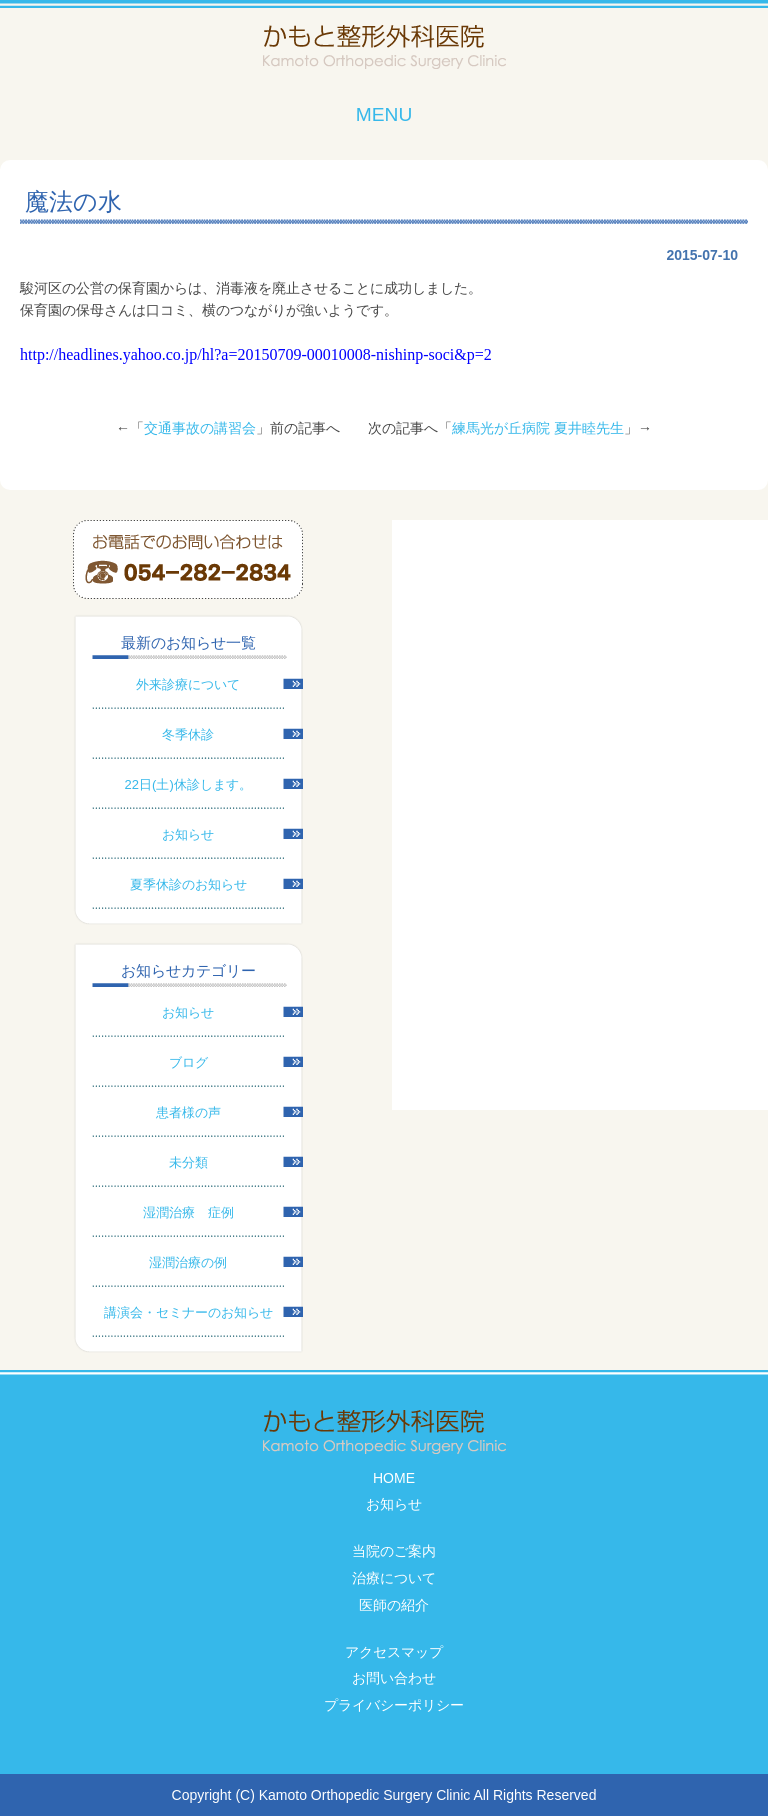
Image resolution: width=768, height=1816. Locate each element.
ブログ (188, 1062)
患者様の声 (188, 1112)
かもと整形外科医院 (384, 47)
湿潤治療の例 (188, 1262)
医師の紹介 (394, 1605)
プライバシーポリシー (394, 1705)
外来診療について (188, 684)
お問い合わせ (394, 1678)
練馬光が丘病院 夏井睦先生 (538, 428)
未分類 (188, 1162)
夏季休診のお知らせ (188, 884)
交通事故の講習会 (200, 428)
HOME (394, 1478)
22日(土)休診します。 (188, 784)
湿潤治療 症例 (188, 1212)
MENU (384, 114)
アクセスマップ (394, 1652)
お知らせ (188, 834)
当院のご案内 (394, 1551)
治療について (394, 1578)
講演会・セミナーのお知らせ (188, 1312)
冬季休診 (188, 734)
